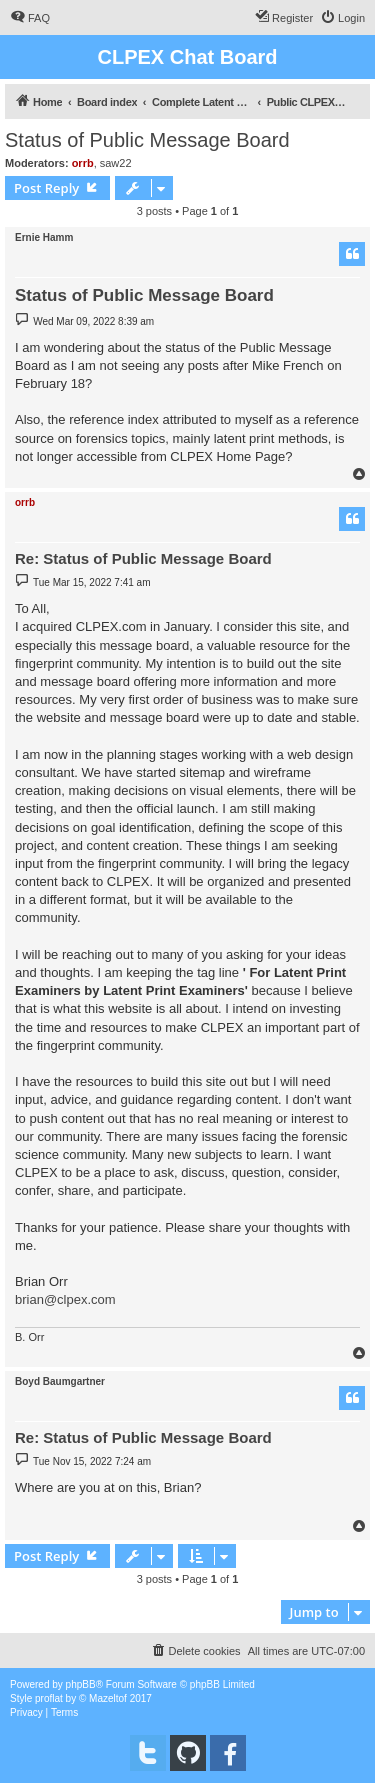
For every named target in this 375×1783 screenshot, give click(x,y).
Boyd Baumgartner (60, 1381)
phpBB (81, 1684)
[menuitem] (30, 18)
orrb (83, 163)
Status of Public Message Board (147, 140)
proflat (49, 1698)
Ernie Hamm (44, 237)
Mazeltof (108, 1698)
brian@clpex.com (65, 1299)
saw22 (116, 163)
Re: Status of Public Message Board (143, 558)
